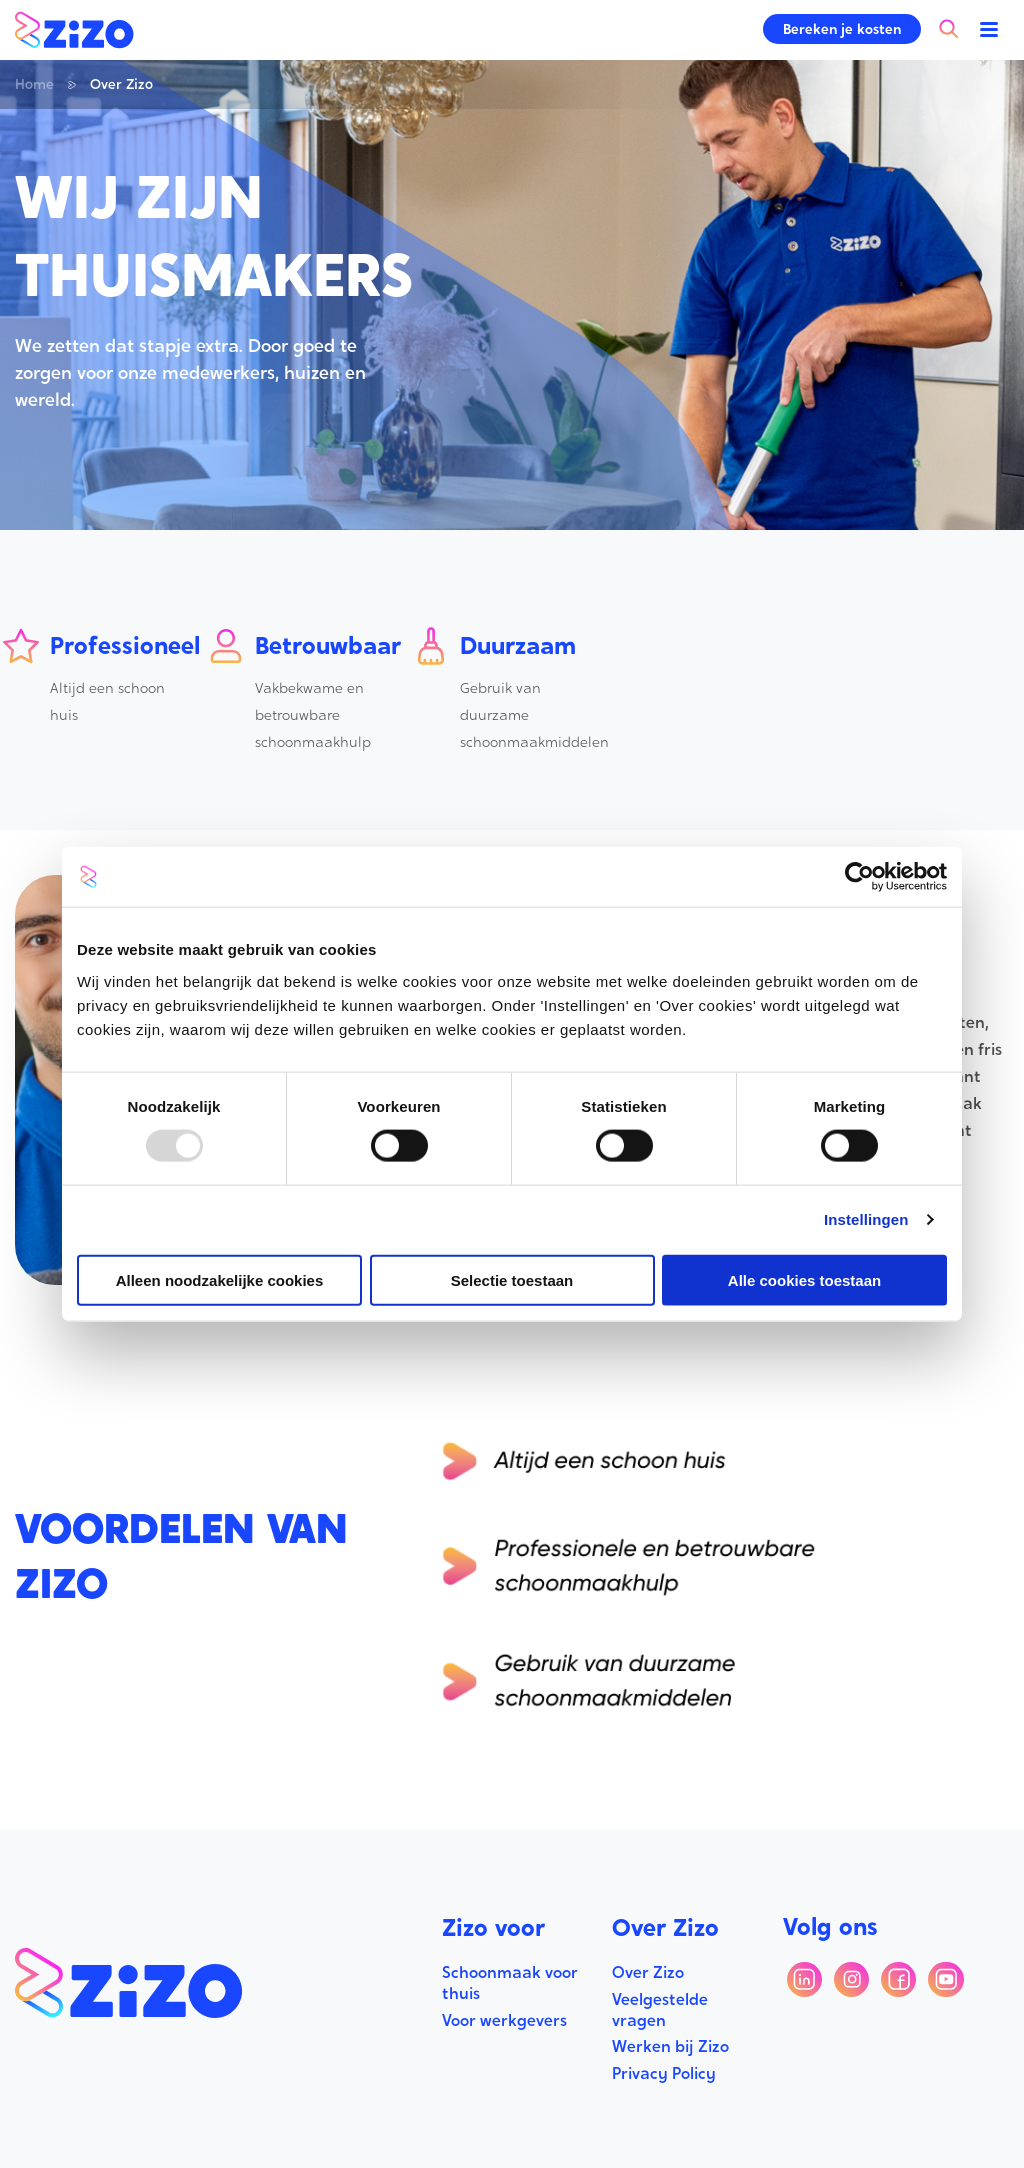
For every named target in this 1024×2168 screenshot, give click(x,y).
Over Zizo (648, 1972)
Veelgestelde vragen (660, 2010)
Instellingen (866, 1219)
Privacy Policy (664, 2073)
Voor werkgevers (504, 2020)
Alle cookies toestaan (804, 1279)
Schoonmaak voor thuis (510, 1983)
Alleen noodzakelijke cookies (220, 1279)
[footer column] (512, 1935)
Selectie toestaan (512, 1279)
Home (34, 84)
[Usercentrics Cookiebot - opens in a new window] (859, 877)
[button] (842, 29)
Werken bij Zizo (670, 2046)
